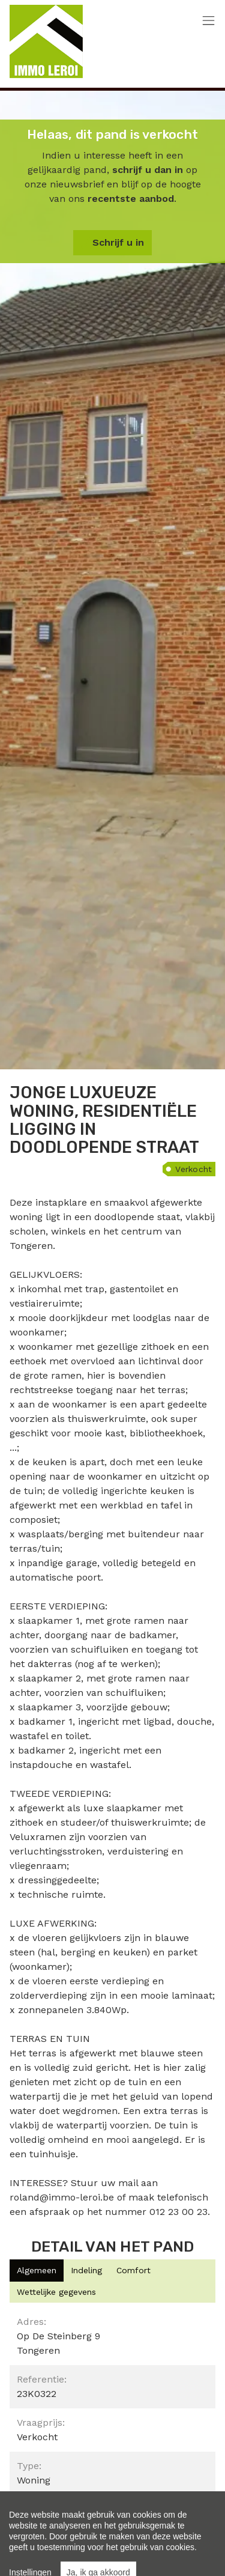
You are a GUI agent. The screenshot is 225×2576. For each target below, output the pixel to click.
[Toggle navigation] (208, 21)
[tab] (37, 2270)
